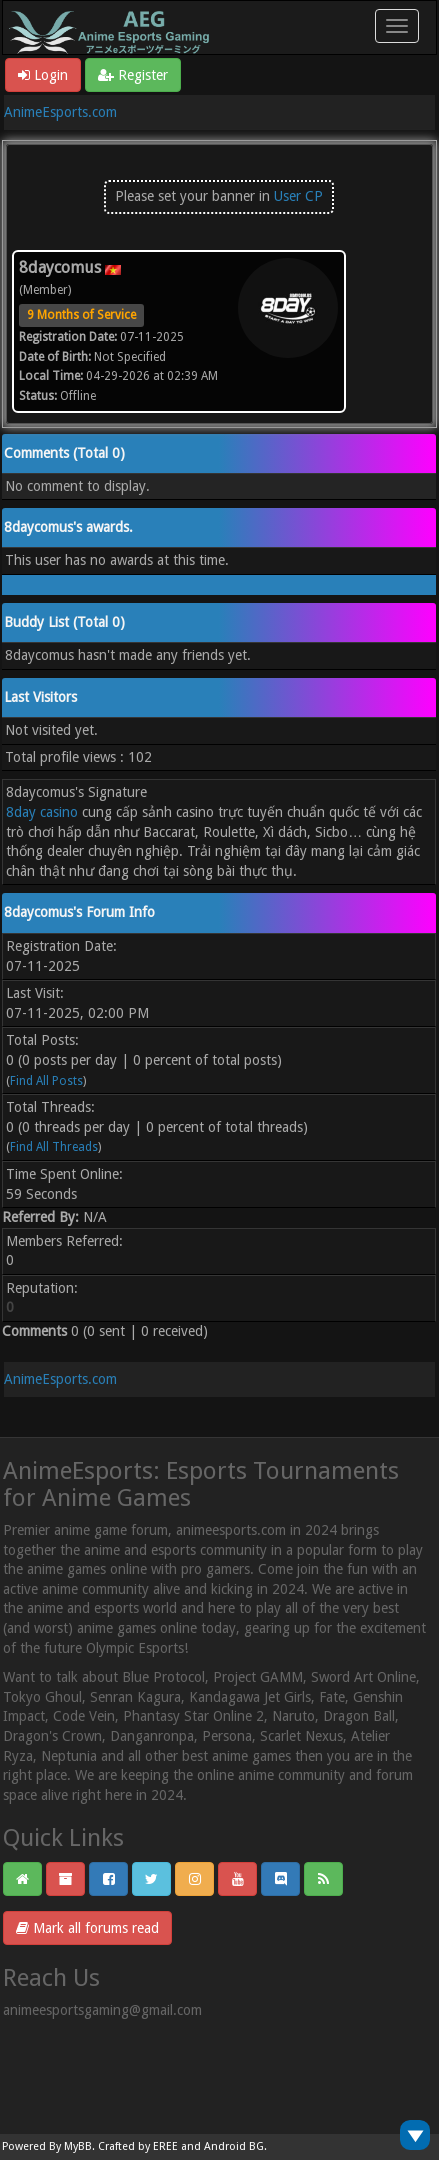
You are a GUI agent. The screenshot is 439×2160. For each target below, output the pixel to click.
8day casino (42, 812)
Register (133, 75)
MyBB (78, 2146)
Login (43, 75)
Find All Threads (54, 1147)
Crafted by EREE (138, 2146)
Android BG (234, 2146)
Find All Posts (46, 1081)
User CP (298, 196)
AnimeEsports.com (60, 112)
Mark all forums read (87, 1928)
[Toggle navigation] (397, 26)
